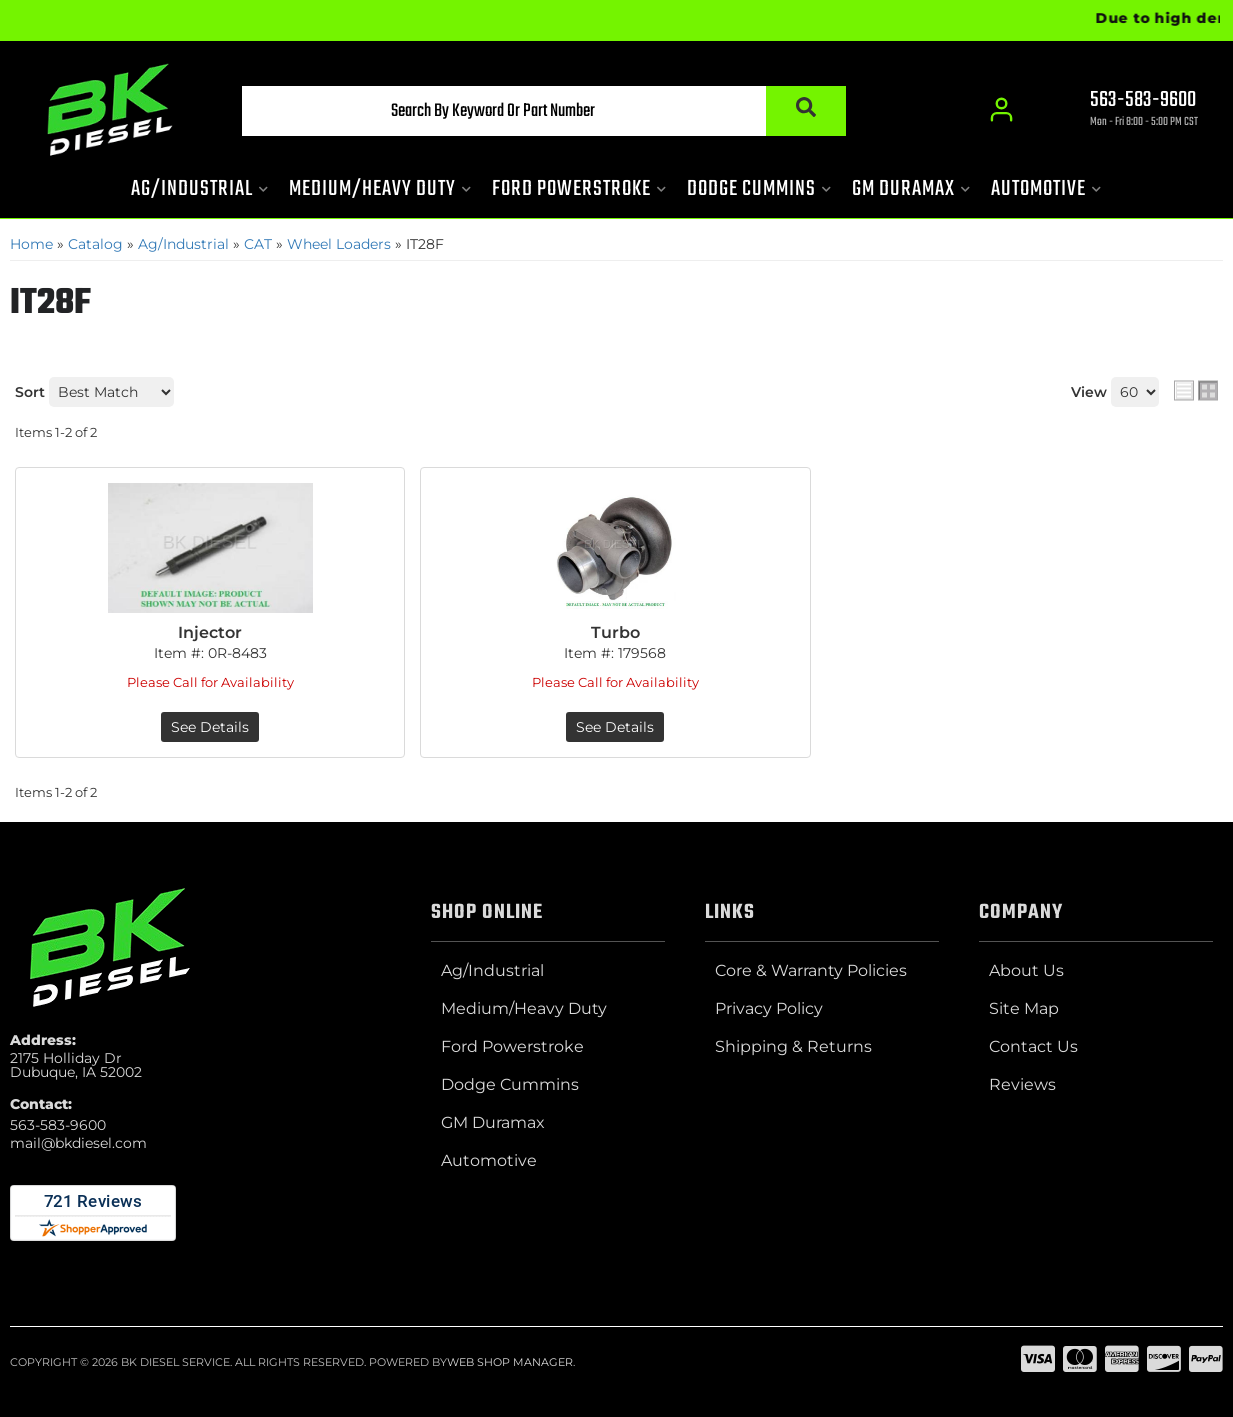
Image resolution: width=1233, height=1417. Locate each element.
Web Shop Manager (510, 1362)
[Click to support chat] (1127, 111)
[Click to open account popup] (1002, 110)
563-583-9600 (58, 1125)
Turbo (615, 632)
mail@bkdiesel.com (78, 1143)
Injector (210, 632)
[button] (544, 111)
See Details (210, 727)
